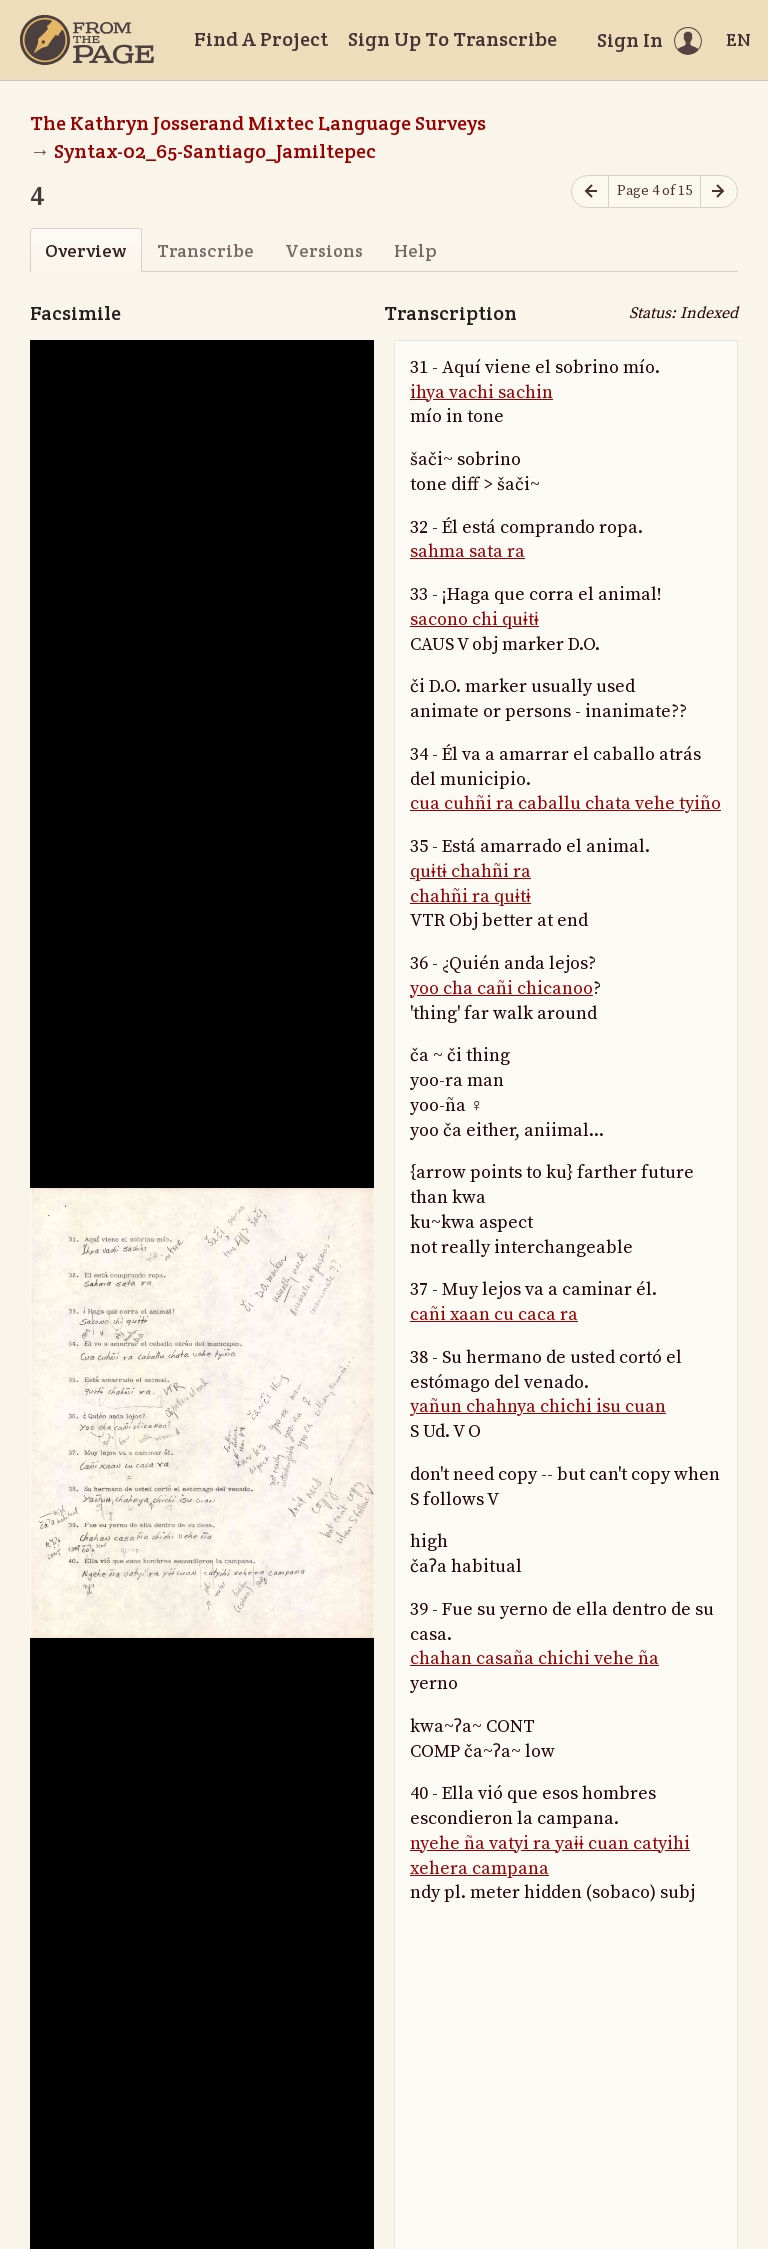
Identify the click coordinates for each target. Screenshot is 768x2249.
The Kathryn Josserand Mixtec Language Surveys (258, 123)
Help (415, 250)
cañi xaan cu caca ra (494, 1314)
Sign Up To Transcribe (452, 39)
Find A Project (261, 39)
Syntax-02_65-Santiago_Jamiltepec (215, 151)
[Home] (87, 40)
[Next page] (719, 191)
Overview (85, 250)
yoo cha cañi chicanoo (501, 988)
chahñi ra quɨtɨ (470, 896)
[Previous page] (590, 191)
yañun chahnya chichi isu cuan (538, 1406)
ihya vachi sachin (481, 392)
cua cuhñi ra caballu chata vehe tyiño (565, 803)
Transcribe (205, 250)
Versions (324, 250)
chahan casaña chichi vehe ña (534, 1658)
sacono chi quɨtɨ (474, 619)
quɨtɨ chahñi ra (470, 871)
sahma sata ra (467, 551)
